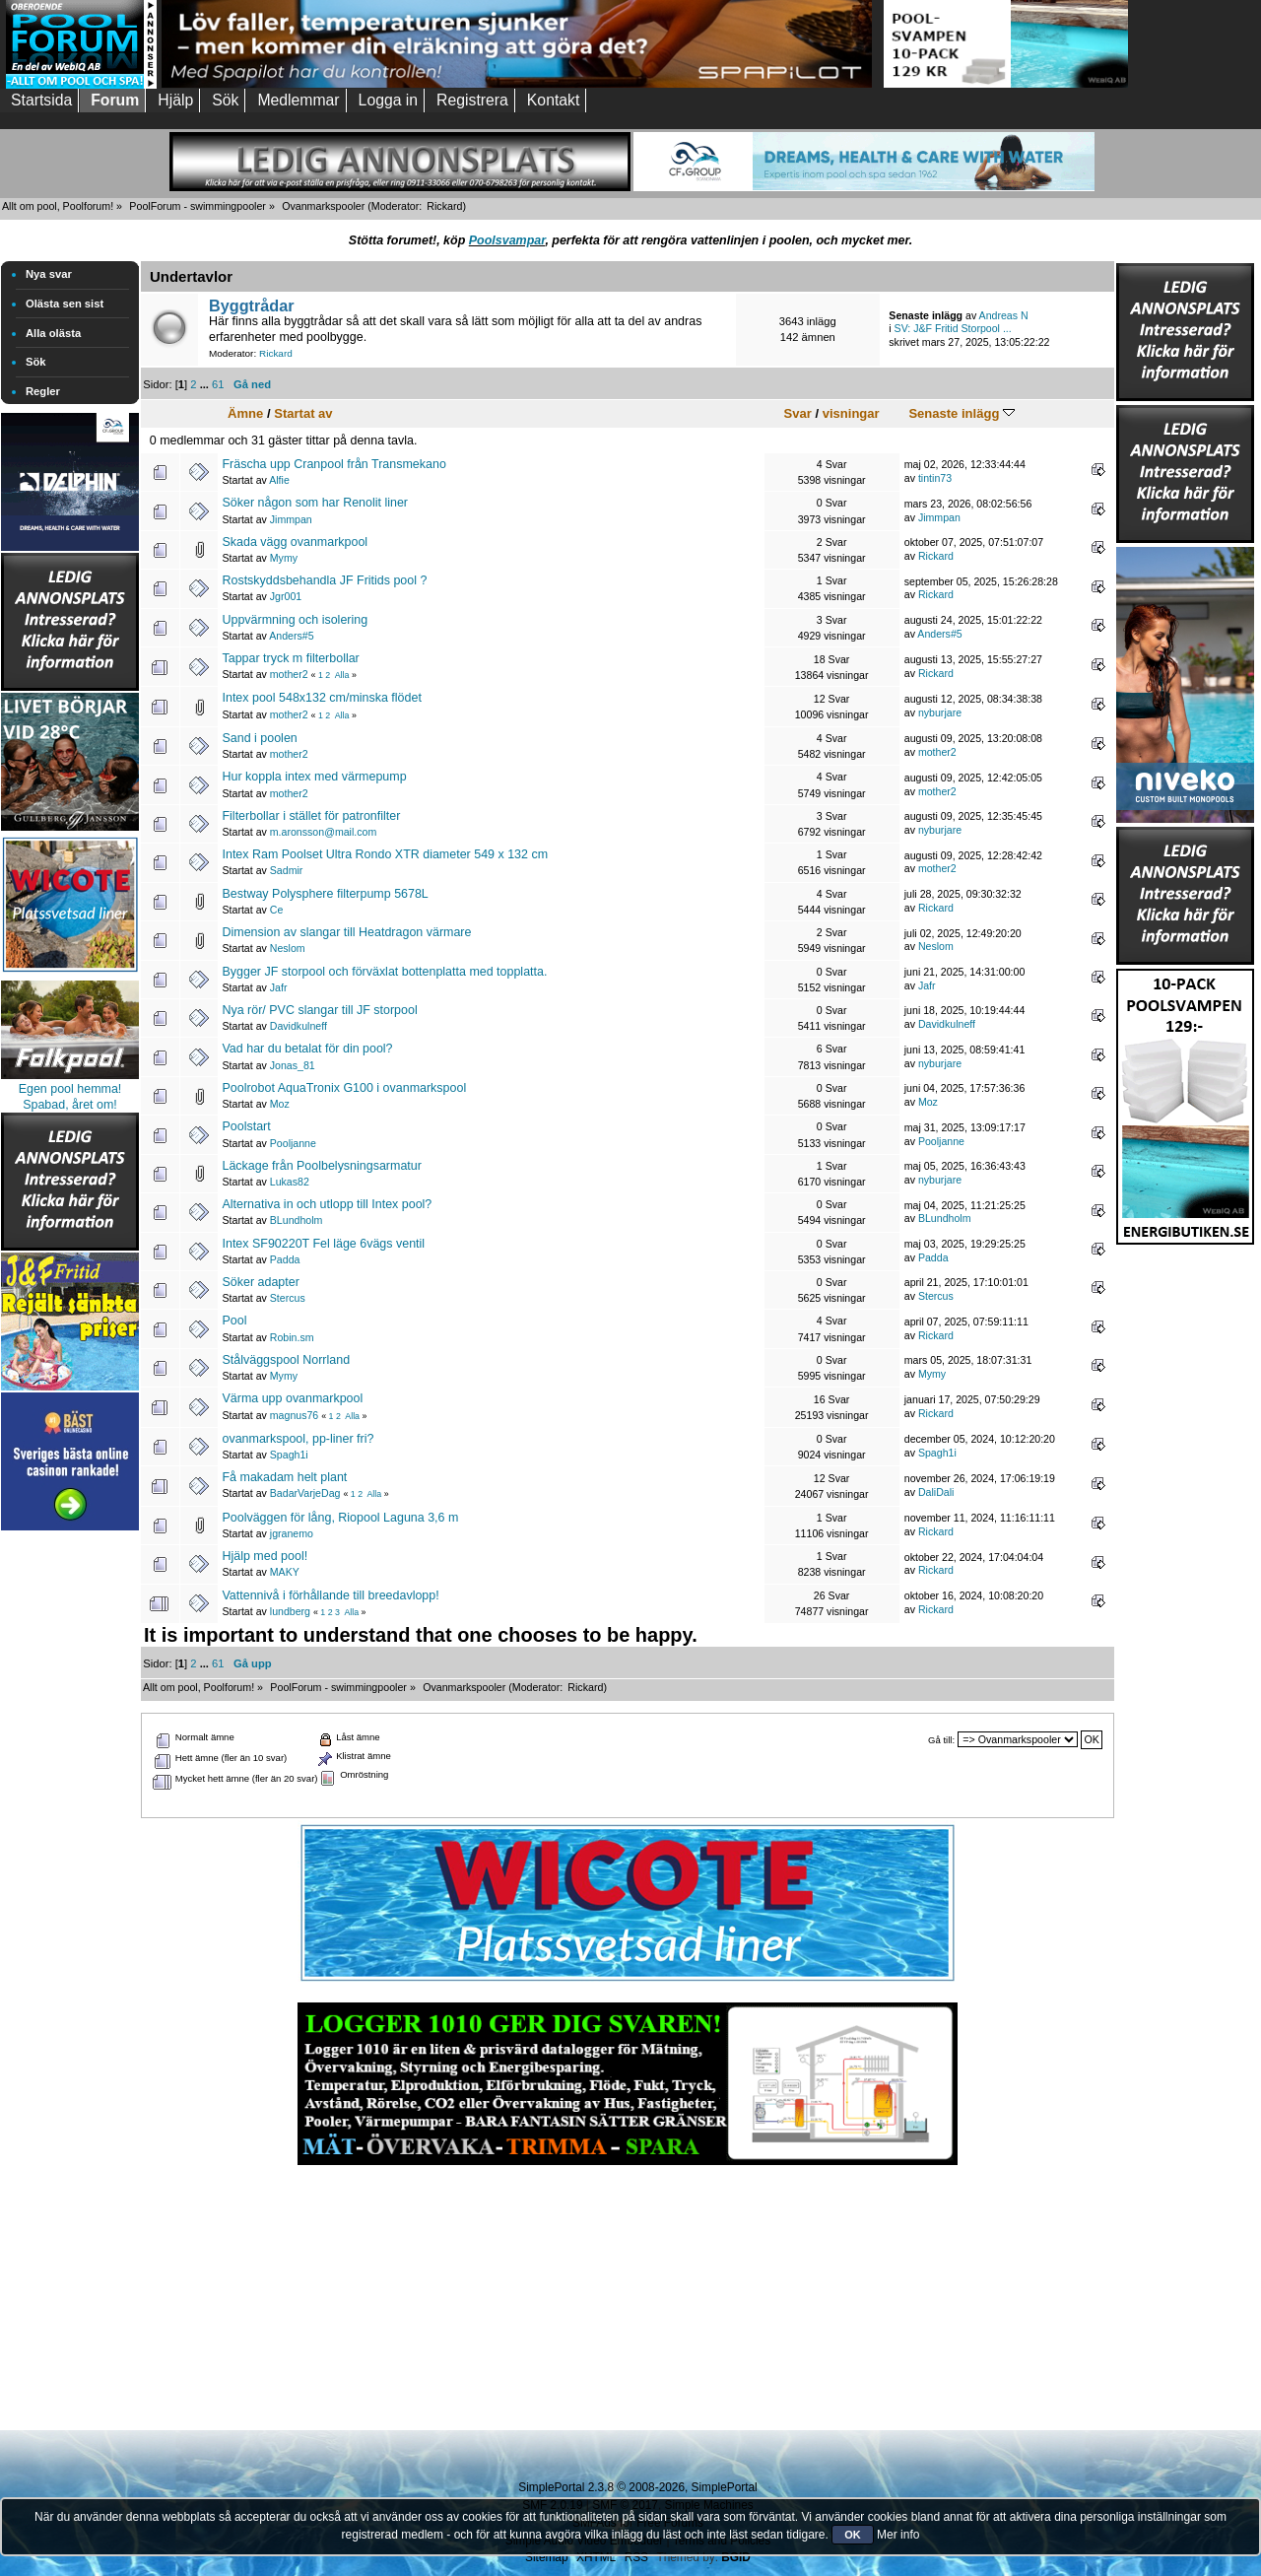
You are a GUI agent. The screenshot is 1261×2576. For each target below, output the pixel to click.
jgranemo (291, 1533)
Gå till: (941, 1739)
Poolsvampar (507, 240)
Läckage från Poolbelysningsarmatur (321, 1166)
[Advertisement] (70, 1831)
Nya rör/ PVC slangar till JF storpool (319, 1010)
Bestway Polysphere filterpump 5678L (325, 894)
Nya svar (49, 274)
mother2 (289, 674)
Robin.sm (292, 1337)
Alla (342, 675)
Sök (36, 362)
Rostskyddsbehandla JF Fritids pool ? (324, 580)
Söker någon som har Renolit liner (315, 502)
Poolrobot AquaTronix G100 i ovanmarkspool (344, 1088)
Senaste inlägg (961, 413)
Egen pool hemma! (70, 1089)
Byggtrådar (252, 305)
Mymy (284, 558)
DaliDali (936, 1492)
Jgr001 (285, 596)
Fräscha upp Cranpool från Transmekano (333, 464)
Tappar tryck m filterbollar (290, 658)
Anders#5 (291, 636)
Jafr (279, 987)
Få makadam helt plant (284, 1477)
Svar (798, 413)
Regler (43, 391)
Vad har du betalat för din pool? (307, 1048)
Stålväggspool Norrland (286, 1360)
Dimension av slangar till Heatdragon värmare (346, 932)
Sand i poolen (259, 738)
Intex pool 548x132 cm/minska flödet (321, 698)
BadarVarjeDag (305, 1493)
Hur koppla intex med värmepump (314, 776)
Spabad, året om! (70, 1105)
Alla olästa (53, 333)
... (206, 384)
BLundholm (296, 1220)
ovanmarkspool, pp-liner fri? (297, 1439)
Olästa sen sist (64, 303)
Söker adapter (260, 1282)
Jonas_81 (292, 1065)
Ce (277, 909)
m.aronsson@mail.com (323, 832)
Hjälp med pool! (264, 1556)
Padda (285, 1259)
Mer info (898, 2535)
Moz (280, 1104)
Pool (234, 1320)
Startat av (303, 413)
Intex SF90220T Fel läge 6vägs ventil (323, 1244)
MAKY (284, 1572)
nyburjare (940, 712)
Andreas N (1004, 315)
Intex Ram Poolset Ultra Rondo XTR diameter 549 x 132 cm (385, 854)
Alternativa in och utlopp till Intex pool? (326, 1204)
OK (852, 2535)
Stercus (287, 1298)
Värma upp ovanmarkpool (292, 1398)
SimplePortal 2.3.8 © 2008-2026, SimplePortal (637, 2487)
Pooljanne (293, 1143)
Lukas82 (289, 1181)
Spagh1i (289, 1454)
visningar (851, 413)
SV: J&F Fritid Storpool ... (953, 328)
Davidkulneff (298, 1026)
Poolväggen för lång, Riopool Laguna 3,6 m (340, 1518)
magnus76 (294, 1415)
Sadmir (286, 870)
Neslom (287, 948)
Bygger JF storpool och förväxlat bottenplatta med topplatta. (384, 972)
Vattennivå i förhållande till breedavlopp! (330, 1595)
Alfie (279, 480)
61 (218, 384)
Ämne (245, 413)
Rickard (444, 206)
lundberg (290, 1611)
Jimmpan (291, 519)
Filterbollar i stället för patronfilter (311, 816)
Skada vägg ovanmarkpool (294, 542)
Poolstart (246, 1126)
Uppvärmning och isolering (294, 620)
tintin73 (935, 478)
